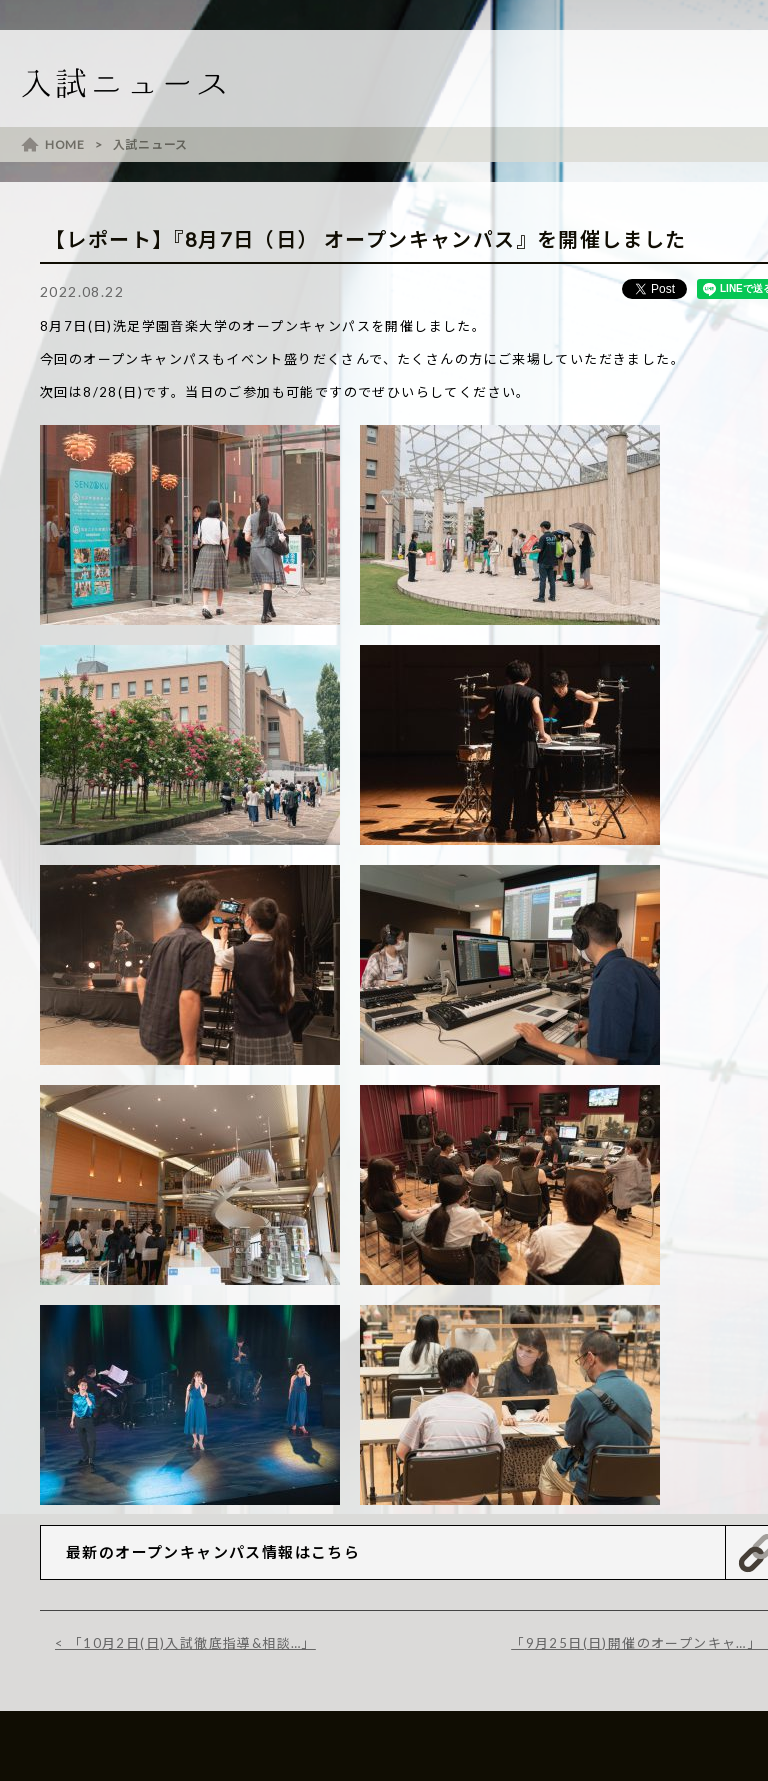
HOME (65, 144)
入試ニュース (150, 144)
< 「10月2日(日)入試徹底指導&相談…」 (185, 1643)
